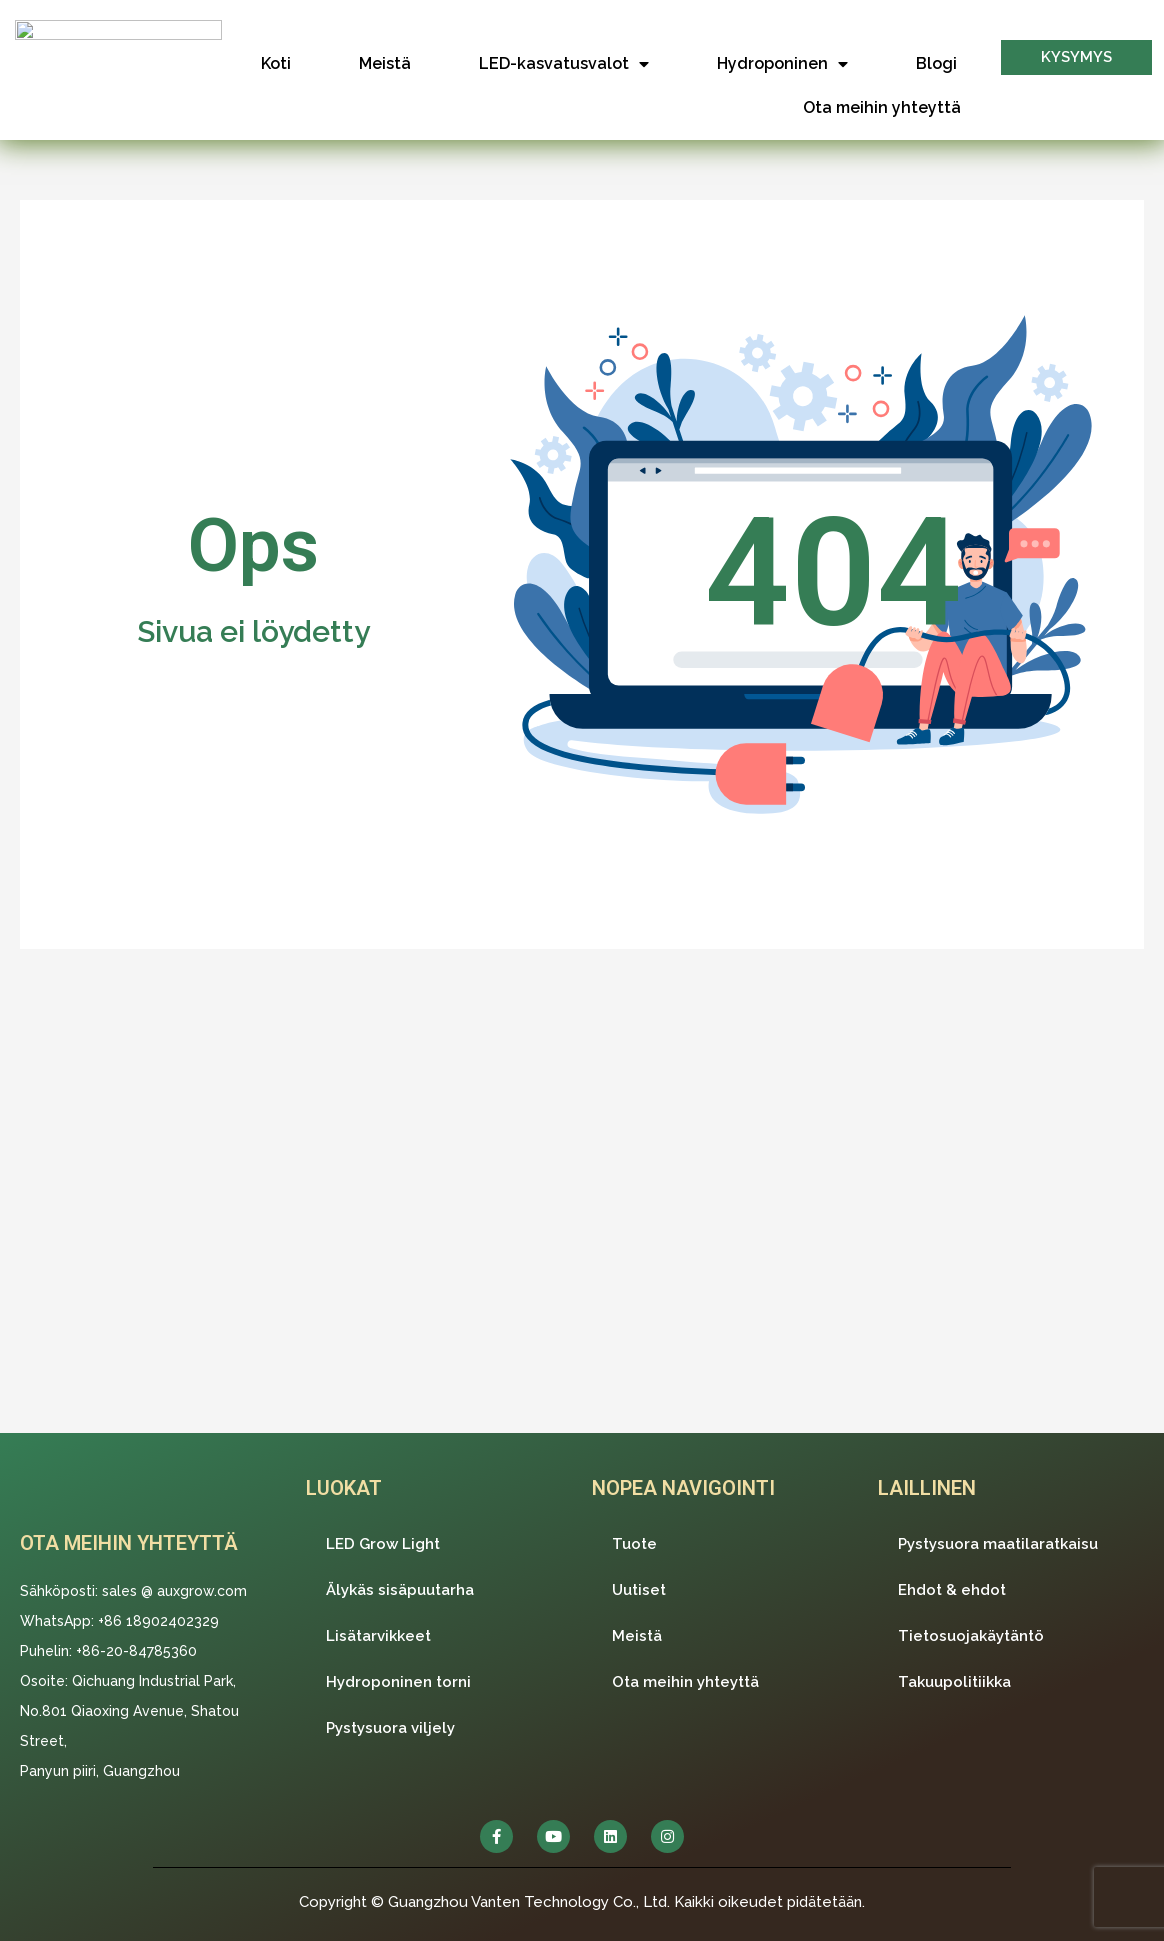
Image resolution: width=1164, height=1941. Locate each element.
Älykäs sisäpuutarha (400, 1590)
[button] (1076, 57)
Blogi (936, 63)
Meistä (385, 63)
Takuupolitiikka (954, 1682)
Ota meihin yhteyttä (882, 107)
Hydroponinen (782, 64)
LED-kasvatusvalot (564, 64)
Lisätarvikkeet (378, 1636)
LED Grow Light (383, 1544)
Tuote (634, 1544)
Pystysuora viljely (390, 1728)
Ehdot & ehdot (952, 1590)
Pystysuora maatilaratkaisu (998, 1544)
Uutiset (639, 1590)
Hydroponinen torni (398, 1682)
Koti (276, 63)
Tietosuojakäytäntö (971, 1636)
